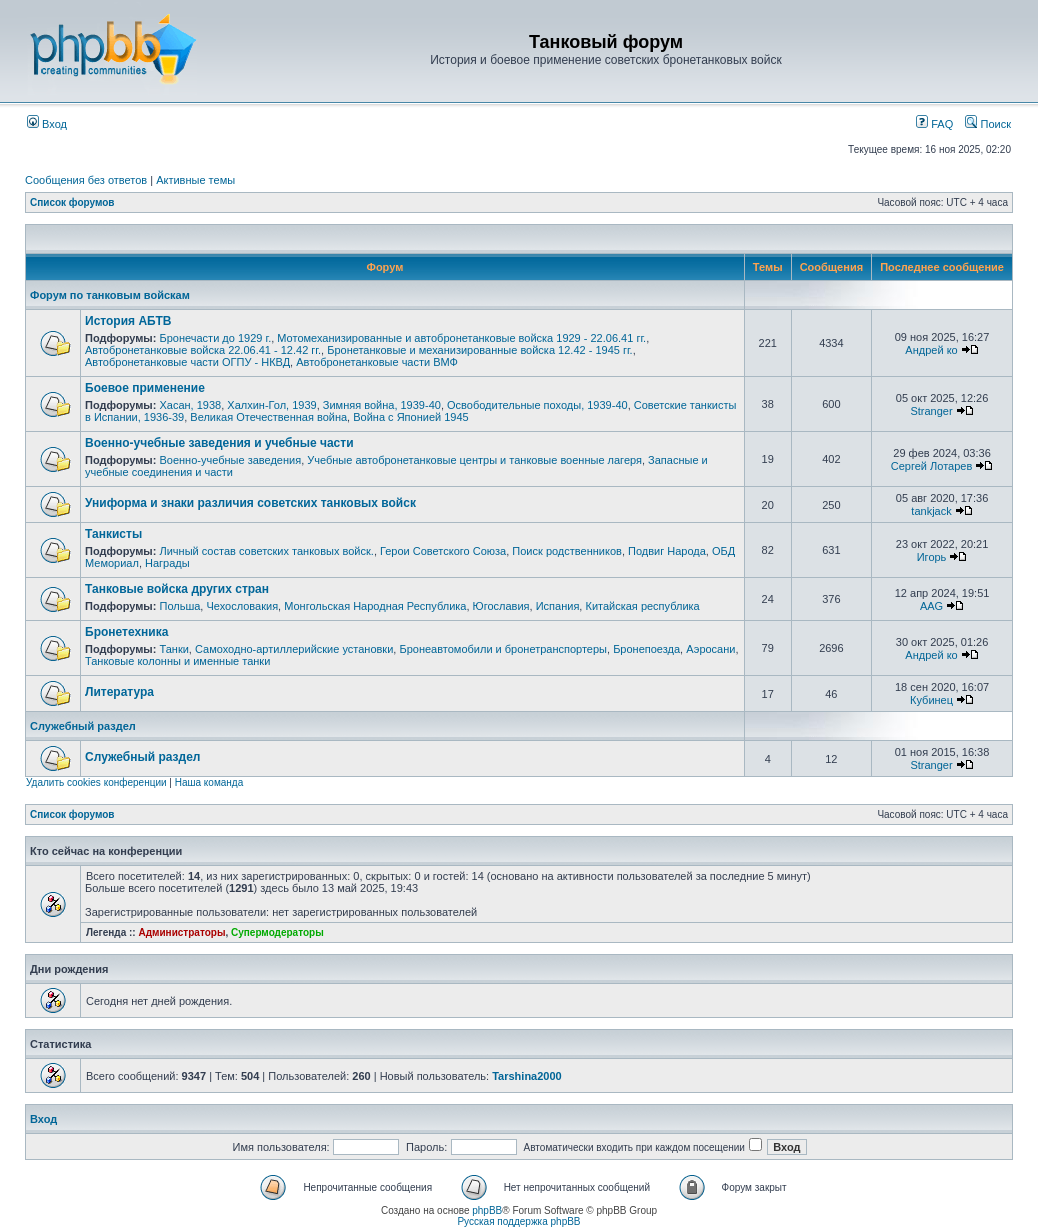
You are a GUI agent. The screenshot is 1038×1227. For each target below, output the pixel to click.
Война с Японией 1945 (410, 417)
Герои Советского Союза (443, 551)
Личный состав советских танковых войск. (266, 551)
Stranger (931, 411)
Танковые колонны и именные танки (177, 661)
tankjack (931, 511)
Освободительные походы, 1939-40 (537, 405)
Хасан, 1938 (190, 405)
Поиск (988, 124)
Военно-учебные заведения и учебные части (219, 443)
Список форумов (72, 202)
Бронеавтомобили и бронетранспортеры (503, 649)
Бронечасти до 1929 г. (215, 338)
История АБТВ (128, 321)
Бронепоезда (646, 649)
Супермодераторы (277, 932)
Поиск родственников (567, 551)
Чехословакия (242, 606)
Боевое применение (145, 388)
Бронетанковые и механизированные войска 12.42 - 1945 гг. (480, 350)
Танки (173, 649)
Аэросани (710, 649)
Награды (167, 563)
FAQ (934, 124)
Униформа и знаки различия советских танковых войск (250, 503)
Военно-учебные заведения (230, 460)
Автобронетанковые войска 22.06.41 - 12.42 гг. (203, 350)
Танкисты (113, 534)
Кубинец (931, 700)
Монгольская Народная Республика (375, 606)
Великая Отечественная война (268, 417)
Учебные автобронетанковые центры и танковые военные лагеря (474, 460)
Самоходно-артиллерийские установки (294, 649)
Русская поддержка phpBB (518, 1221)
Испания (558, 606)
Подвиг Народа (667, 551)
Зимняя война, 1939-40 (382, 405)
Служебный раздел (83, 726)
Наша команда (209, 782)
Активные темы (195, 180)
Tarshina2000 (527, 1076)
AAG (931, 606)
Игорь (932, 557)
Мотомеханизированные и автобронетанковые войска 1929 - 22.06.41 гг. (461, 338)
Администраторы (181, 932)
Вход (47, 124)
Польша (179, 606)
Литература (119, 692)
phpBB (487, 1210)
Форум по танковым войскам (110, 295)
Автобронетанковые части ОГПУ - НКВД (187, 362)
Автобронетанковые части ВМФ (377, 362)
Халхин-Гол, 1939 (271, 405)
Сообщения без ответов (86, 180)
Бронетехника (126, 632)
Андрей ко (931, 350)
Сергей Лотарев (931, 466)
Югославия (501, 606)
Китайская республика (642, 606)
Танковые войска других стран (177, 589)
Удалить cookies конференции (96, 782)
